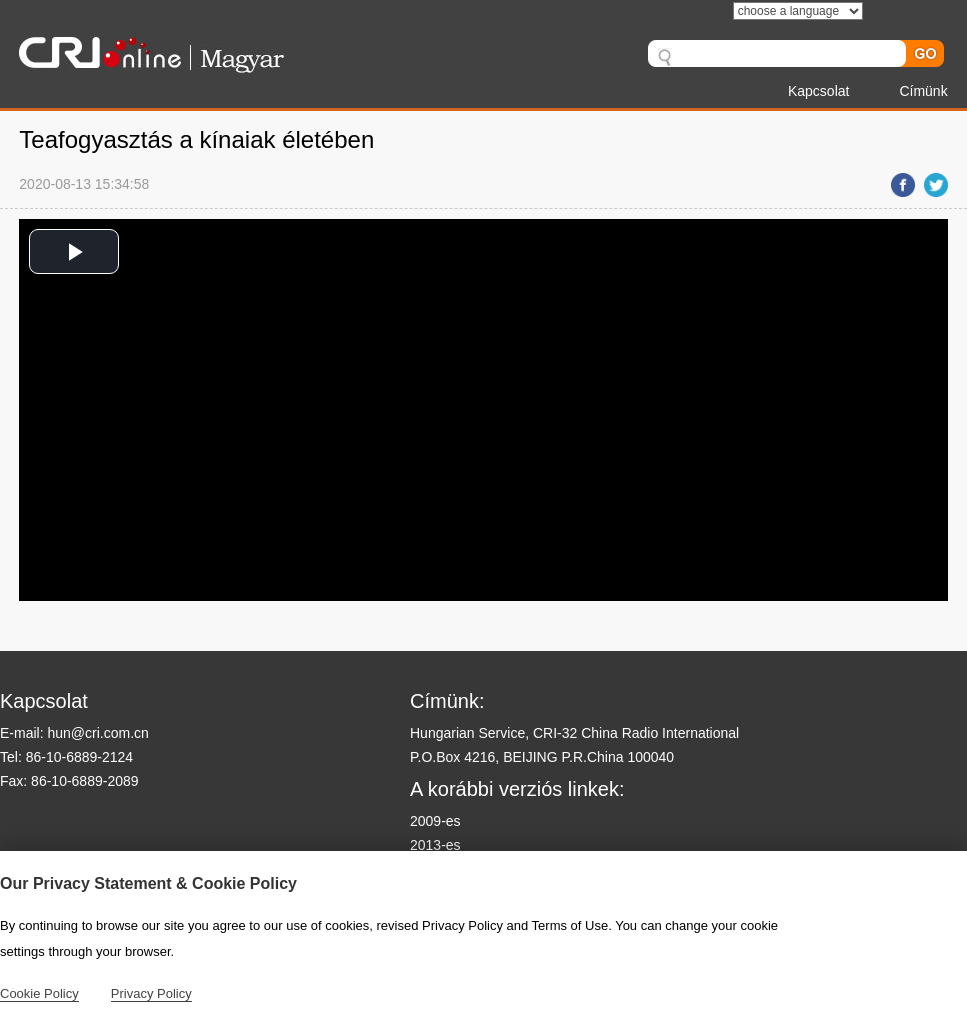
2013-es (435, 845)
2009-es (435, 821)
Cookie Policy (39, 993)
